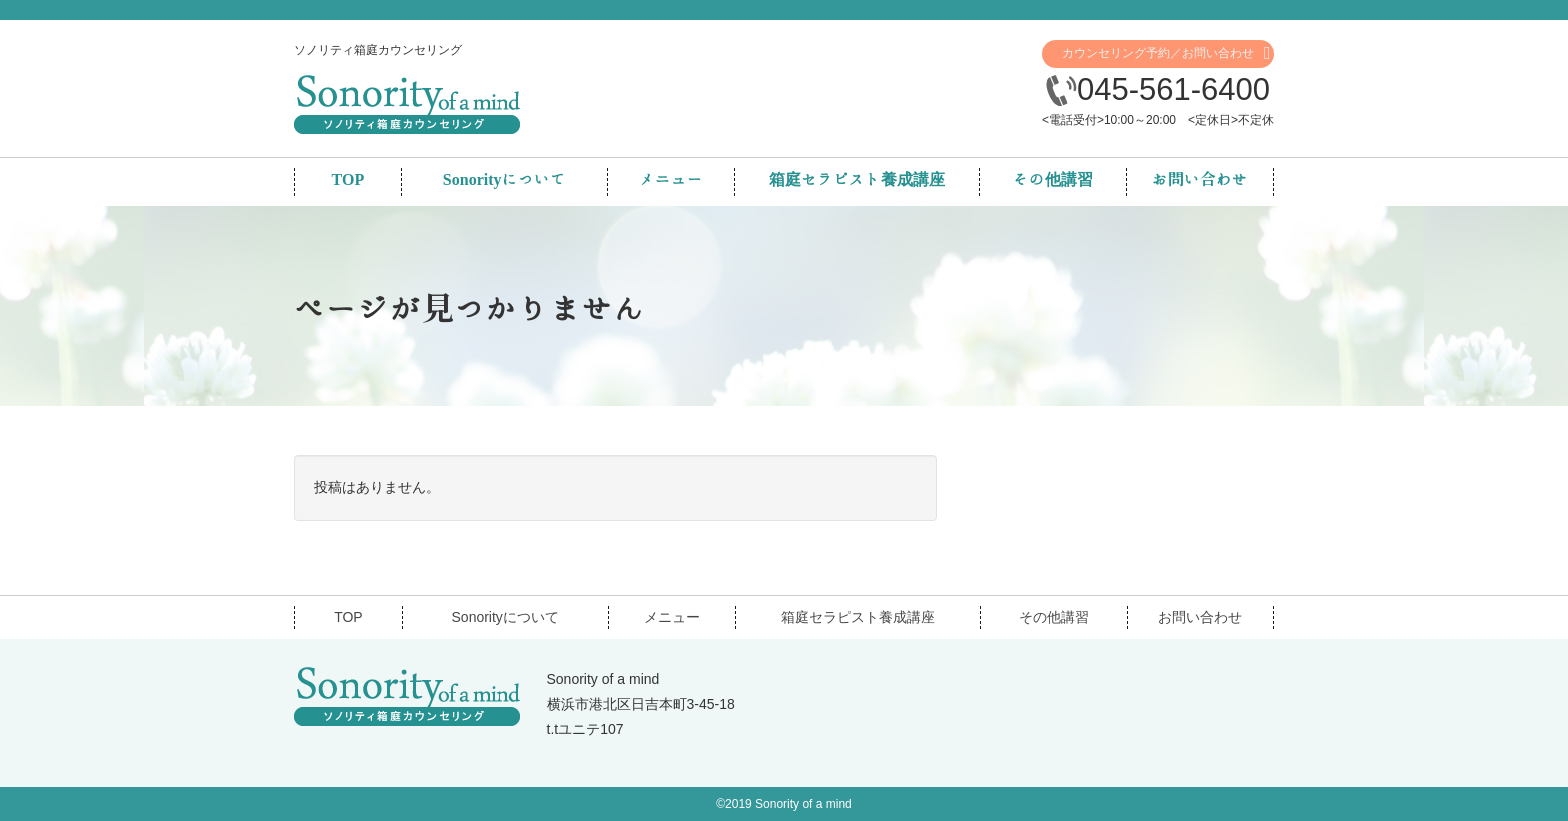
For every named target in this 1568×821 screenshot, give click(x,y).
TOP (348, 617)
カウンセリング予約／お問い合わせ (1158, 53)
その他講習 (1054, 617)
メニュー (672, 617)
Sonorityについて (505, 617)
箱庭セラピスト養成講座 (858, 617)
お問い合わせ (1200, 617)
